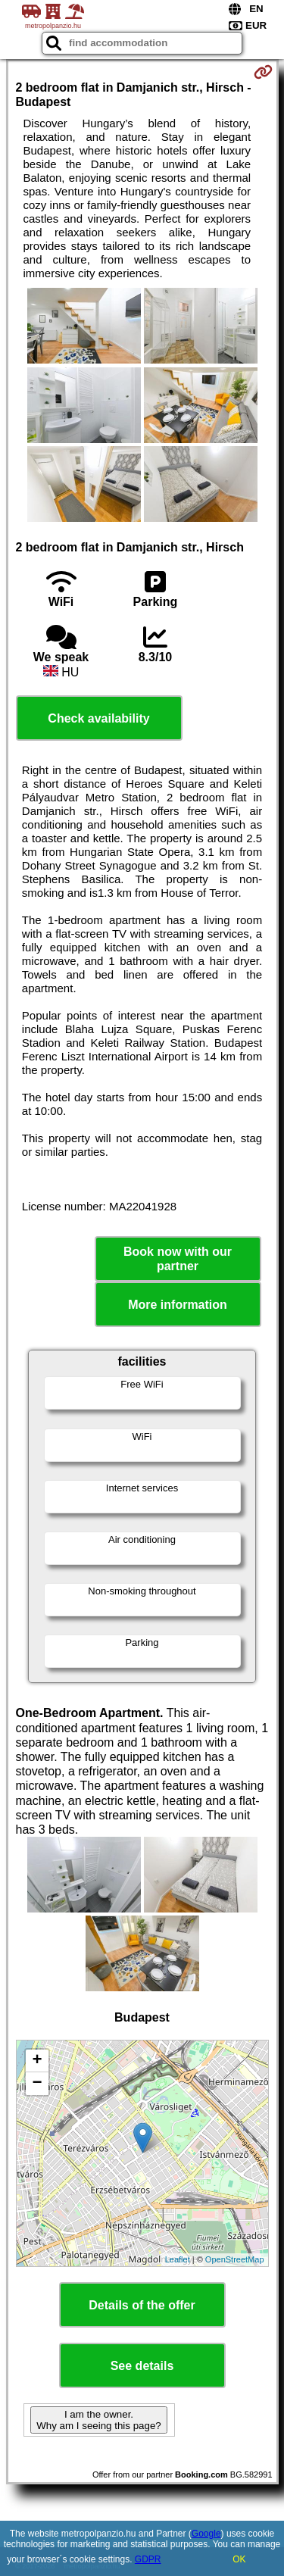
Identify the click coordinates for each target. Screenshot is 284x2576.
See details (142, 2365)
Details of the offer (142, 2305)
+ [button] (37, 2061)
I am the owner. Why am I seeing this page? (98, 2420)
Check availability (98, 718)
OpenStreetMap (234, 2259)
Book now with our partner (177, 1258)
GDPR (148, 2559)
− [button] (37, 2083)
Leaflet (177, 2259)
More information (177, 1304)
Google (206, 2533)
